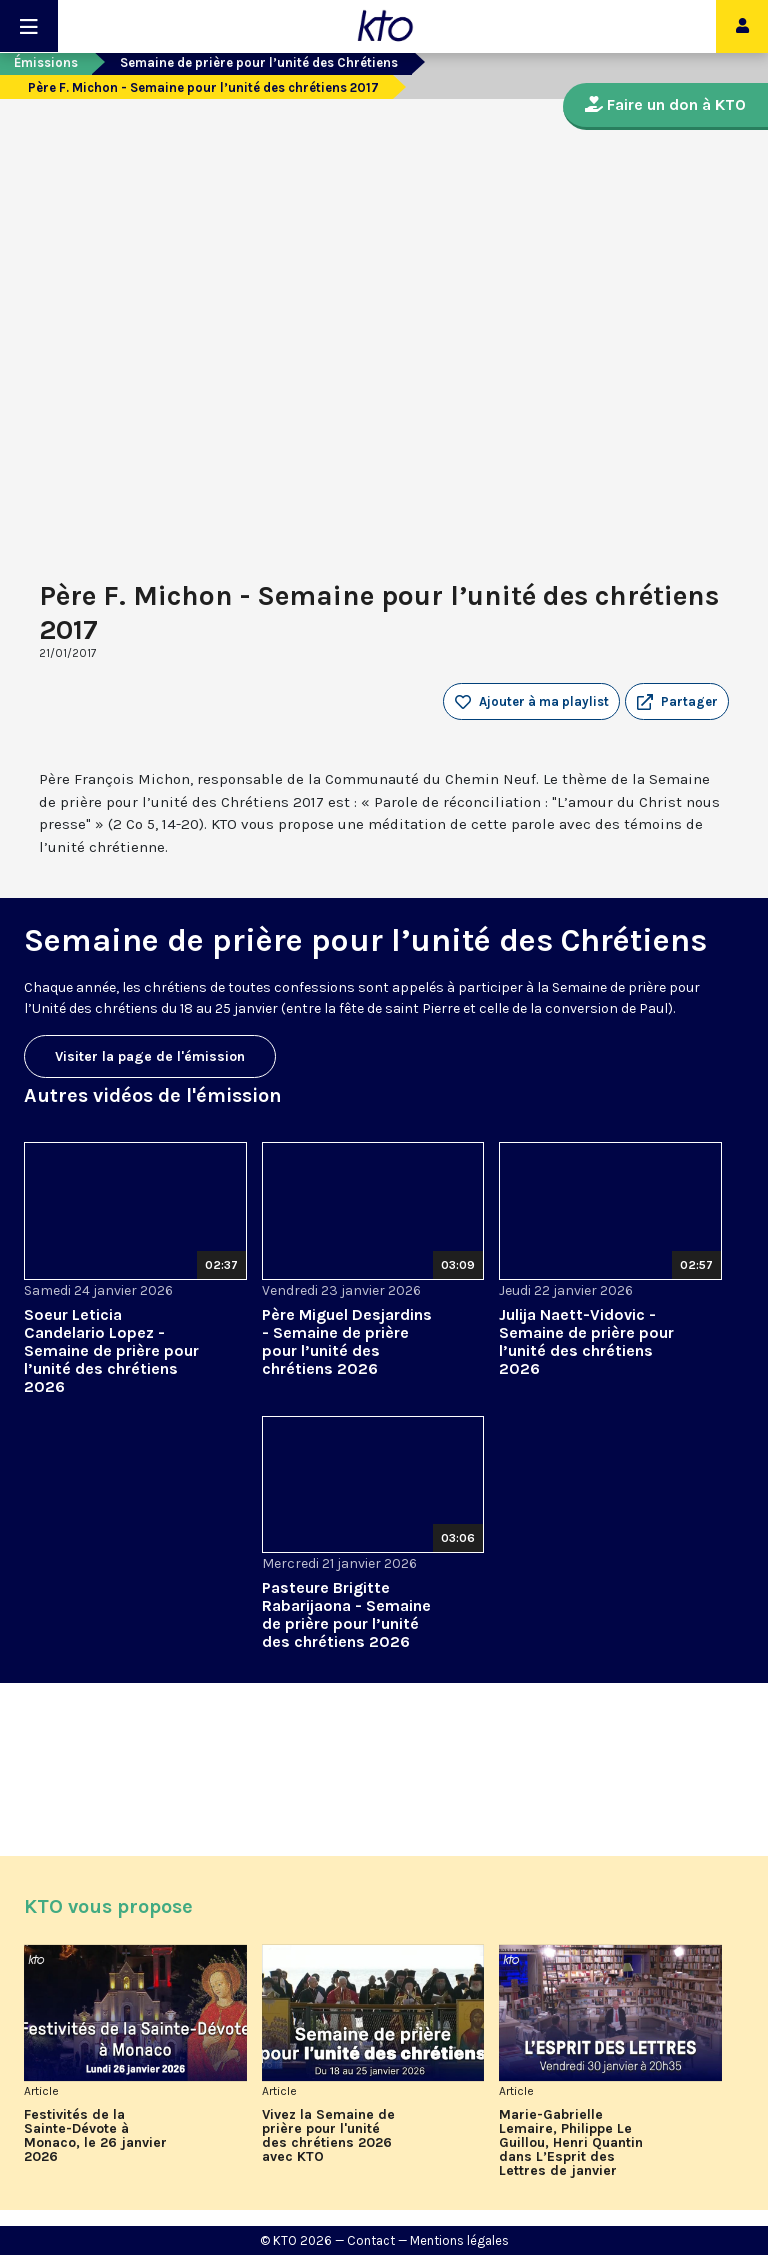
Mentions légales (459, 2240)
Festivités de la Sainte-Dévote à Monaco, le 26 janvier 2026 (95, 2136)
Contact (371, 2240)
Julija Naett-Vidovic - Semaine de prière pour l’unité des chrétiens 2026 (586, 1341)
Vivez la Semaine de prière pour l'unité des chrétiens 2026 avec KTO (328, 2136)
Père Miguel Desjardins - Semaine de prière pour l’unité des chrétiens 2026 (347, 1341)
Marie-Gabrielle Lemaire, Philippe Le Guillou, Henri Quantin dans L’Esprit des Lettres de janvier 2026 (571, 2143)
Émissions (46, 62)
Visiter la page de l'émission (150, 1056)
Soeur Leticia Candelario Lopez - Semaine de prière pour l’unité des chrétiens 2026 (111, 1350)
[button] (677, 702)
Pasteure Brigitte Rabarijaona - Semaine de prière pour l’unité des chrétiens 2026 (346, 1614)
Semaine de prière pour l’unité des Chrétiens (259, 62)
